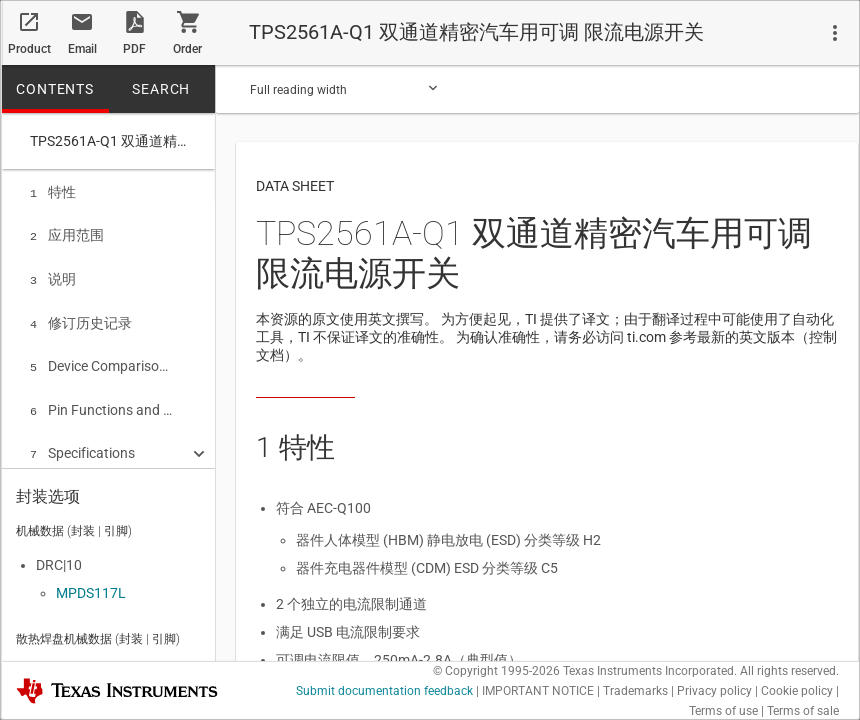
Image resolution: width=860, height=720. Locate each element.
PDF (134, 49)
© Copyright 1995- (496, 671)
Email (82, 49)
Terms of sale (803, 711)
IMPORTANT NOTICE (538, 691)
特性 (53, 192)
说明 (53, 275)
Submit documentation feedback (384, 691)
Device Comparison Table (101, 358)
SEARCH (161, 89)
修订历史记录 (81, 317)
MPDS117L (91, 589)
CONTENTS (54, 89)
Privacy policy (714, 691)
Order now (187, 54)
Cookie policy (797, 691)
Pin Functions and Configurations (101, 400)
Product (29, 49)
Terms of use (723, 711)
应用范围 (67, 233)
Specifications (82, 441)
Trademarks (635, 691)
